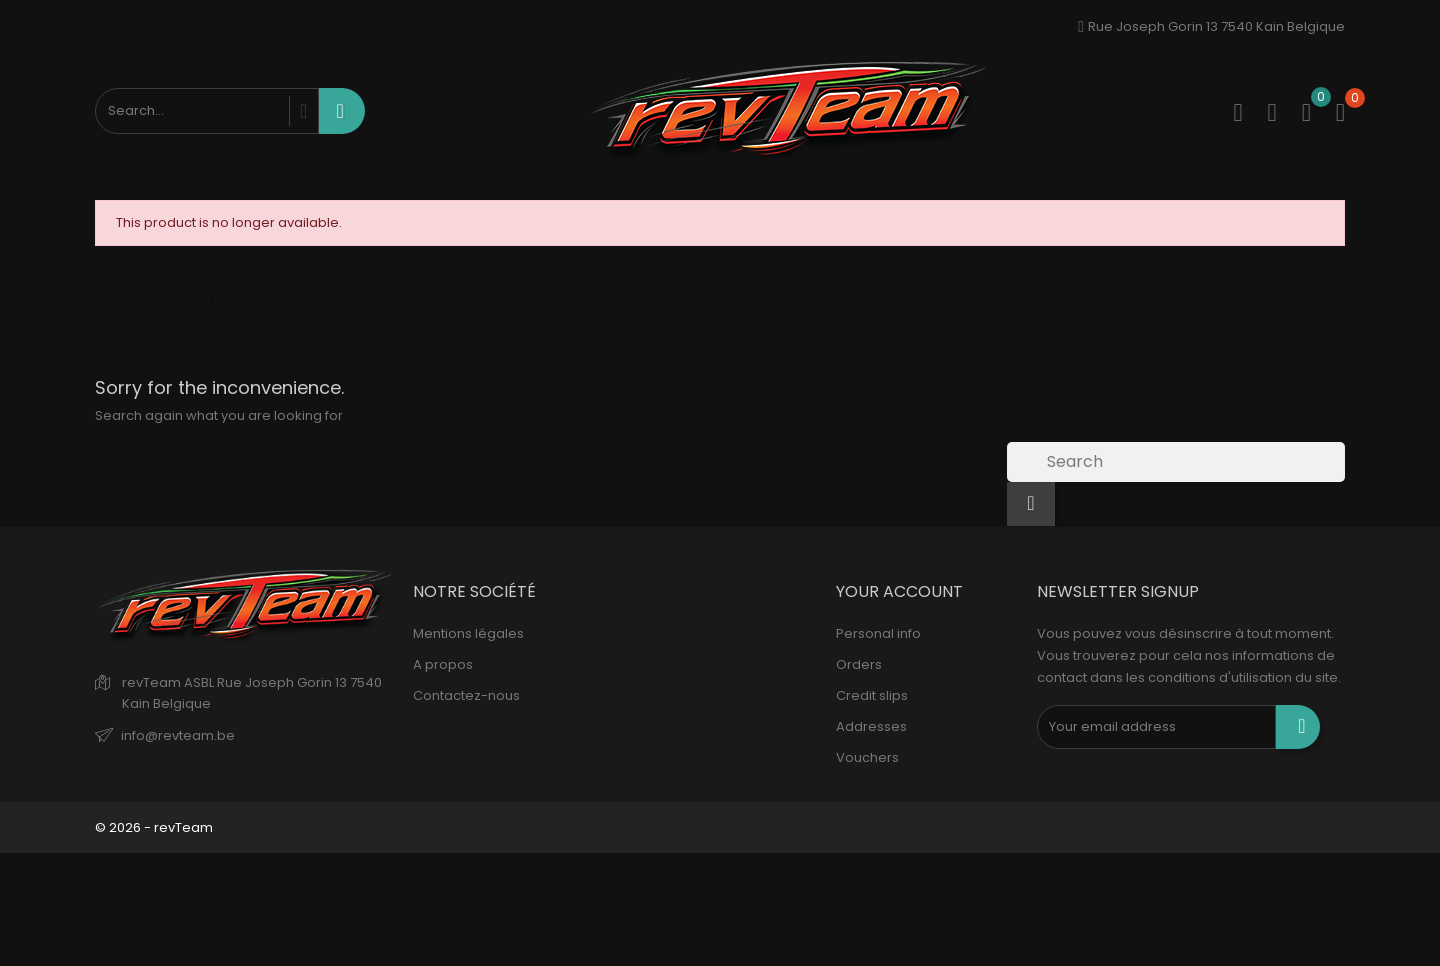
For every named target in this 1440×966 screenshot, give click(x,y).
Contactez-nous (466, 695)
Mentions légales (468, 633)
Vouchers (867, 757)
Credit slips (872, 695)
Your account (899, 591)
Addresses (871, 726)
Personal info (878, 633)
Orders (859, 664)
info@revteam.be (178, 735)
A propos (443, 664)
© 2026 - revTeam (154, 827)
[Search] (1176, 462)
